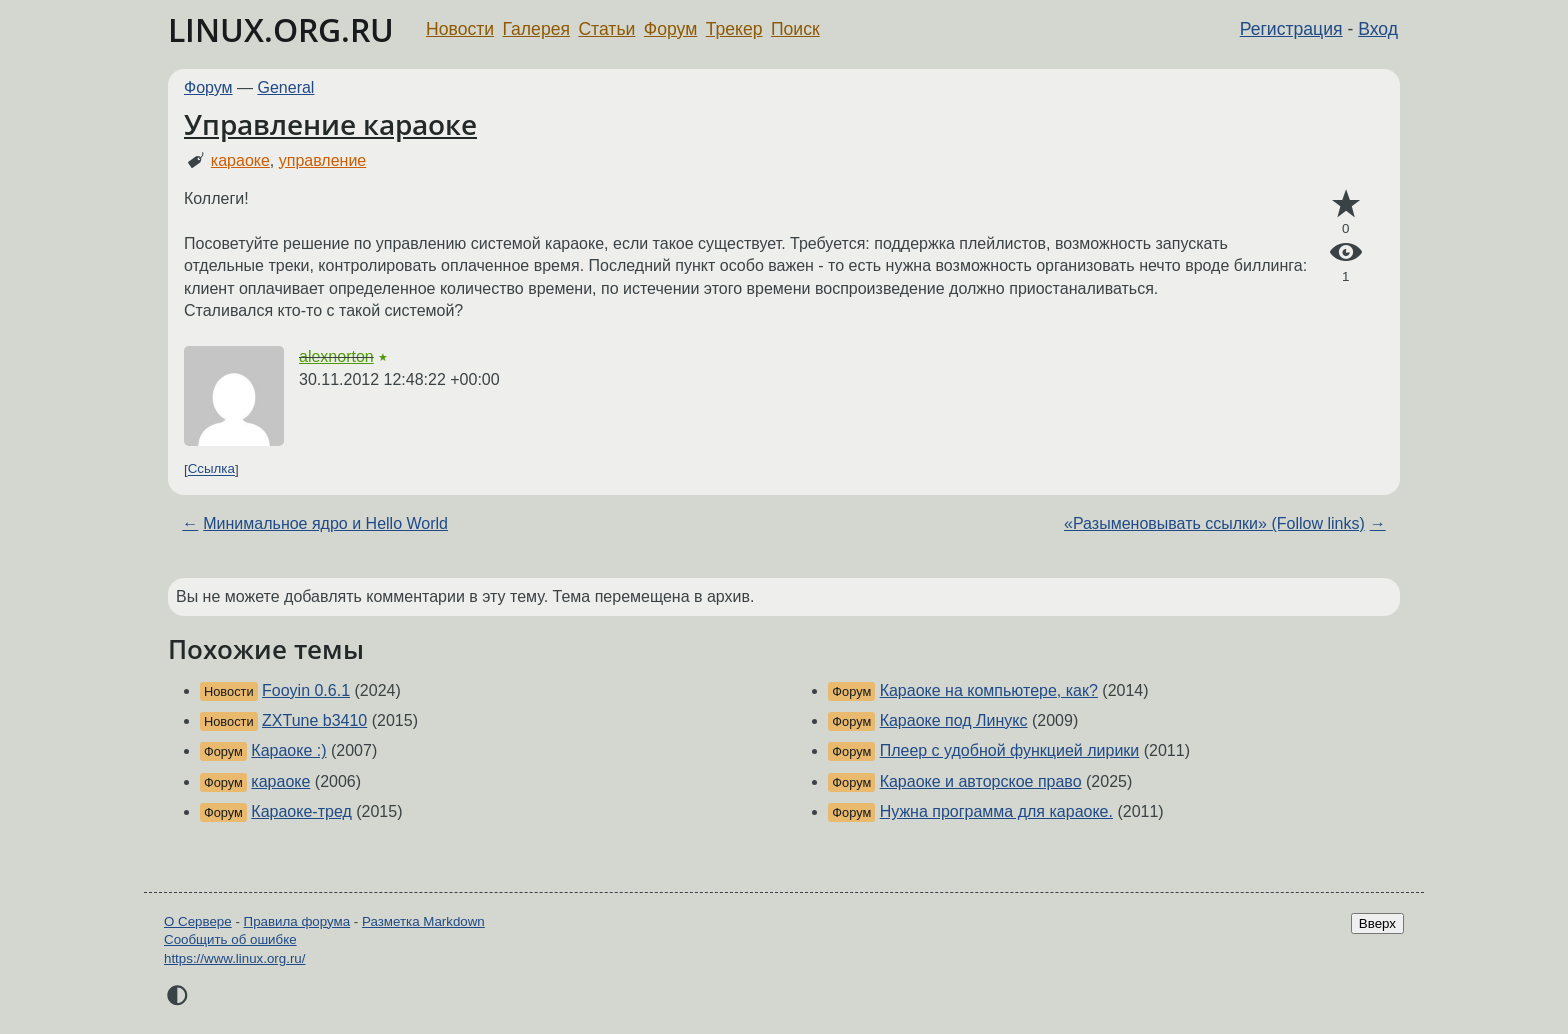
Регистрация (1291, 29)
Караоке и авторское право (981, 781)
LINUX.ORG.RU (281, 29)
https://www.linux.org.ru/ (234, 958)
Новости (460, 29)
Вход (1378, 29)
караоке (240, 160)
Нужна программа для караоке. (996, 811)
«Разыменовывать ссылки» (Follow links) (1214, 523)
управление (323, 160)
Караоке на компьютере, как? (989, 690)
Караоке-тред (301, 811)
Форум (670, 29)
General (286, 87)
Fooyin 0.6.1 (306, 690)
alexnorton (336, 356)
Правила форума (297, 921)
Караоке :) (288, 750)
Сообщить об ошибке (230, 939)
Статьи (606, 29)
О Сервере (198, 921)
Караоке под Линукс (954, 720)
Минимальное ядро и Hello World (325, 523)
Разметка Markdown (423, 921)
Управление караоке (330, 124)
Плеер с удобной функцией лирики (1010, 750)
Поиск (795, 29)
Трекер (734, 29)
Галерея (536, 29)
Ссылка (211, 469)
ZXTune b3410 (314, 720)
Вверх (1377, 923)
